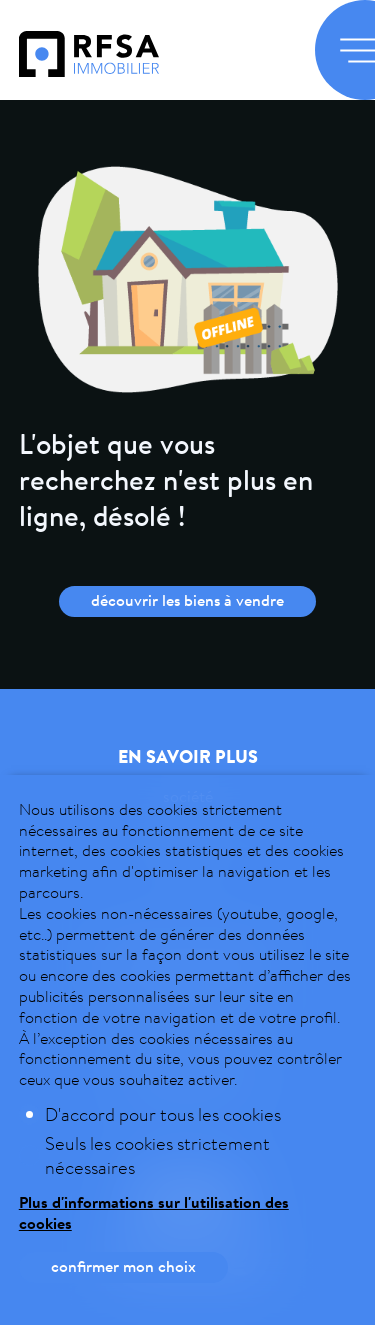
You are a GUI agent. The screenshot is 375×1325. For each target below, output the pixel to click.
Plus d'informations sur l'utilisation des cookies (154, 1213)
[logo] (89, 70)
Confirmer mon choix (123, 1266)
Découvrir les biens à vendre (187, 600)
